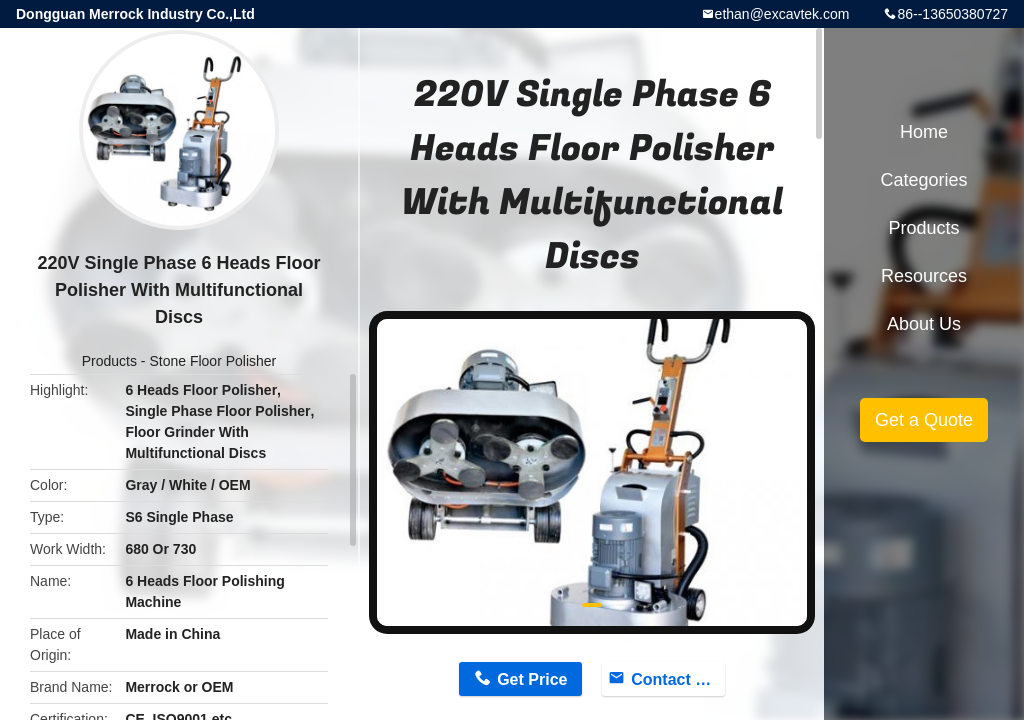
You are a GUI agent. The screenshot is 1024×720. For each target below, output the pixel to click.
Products (109, 361)
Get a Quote (924, 420)
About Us (924, 324)
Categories (923, 180)
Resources (924, 276)
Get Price (532, 679)
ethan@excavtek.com (782, 14)
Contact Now (678, 679)
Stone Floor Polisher (212, 361)
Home (924, 132)
